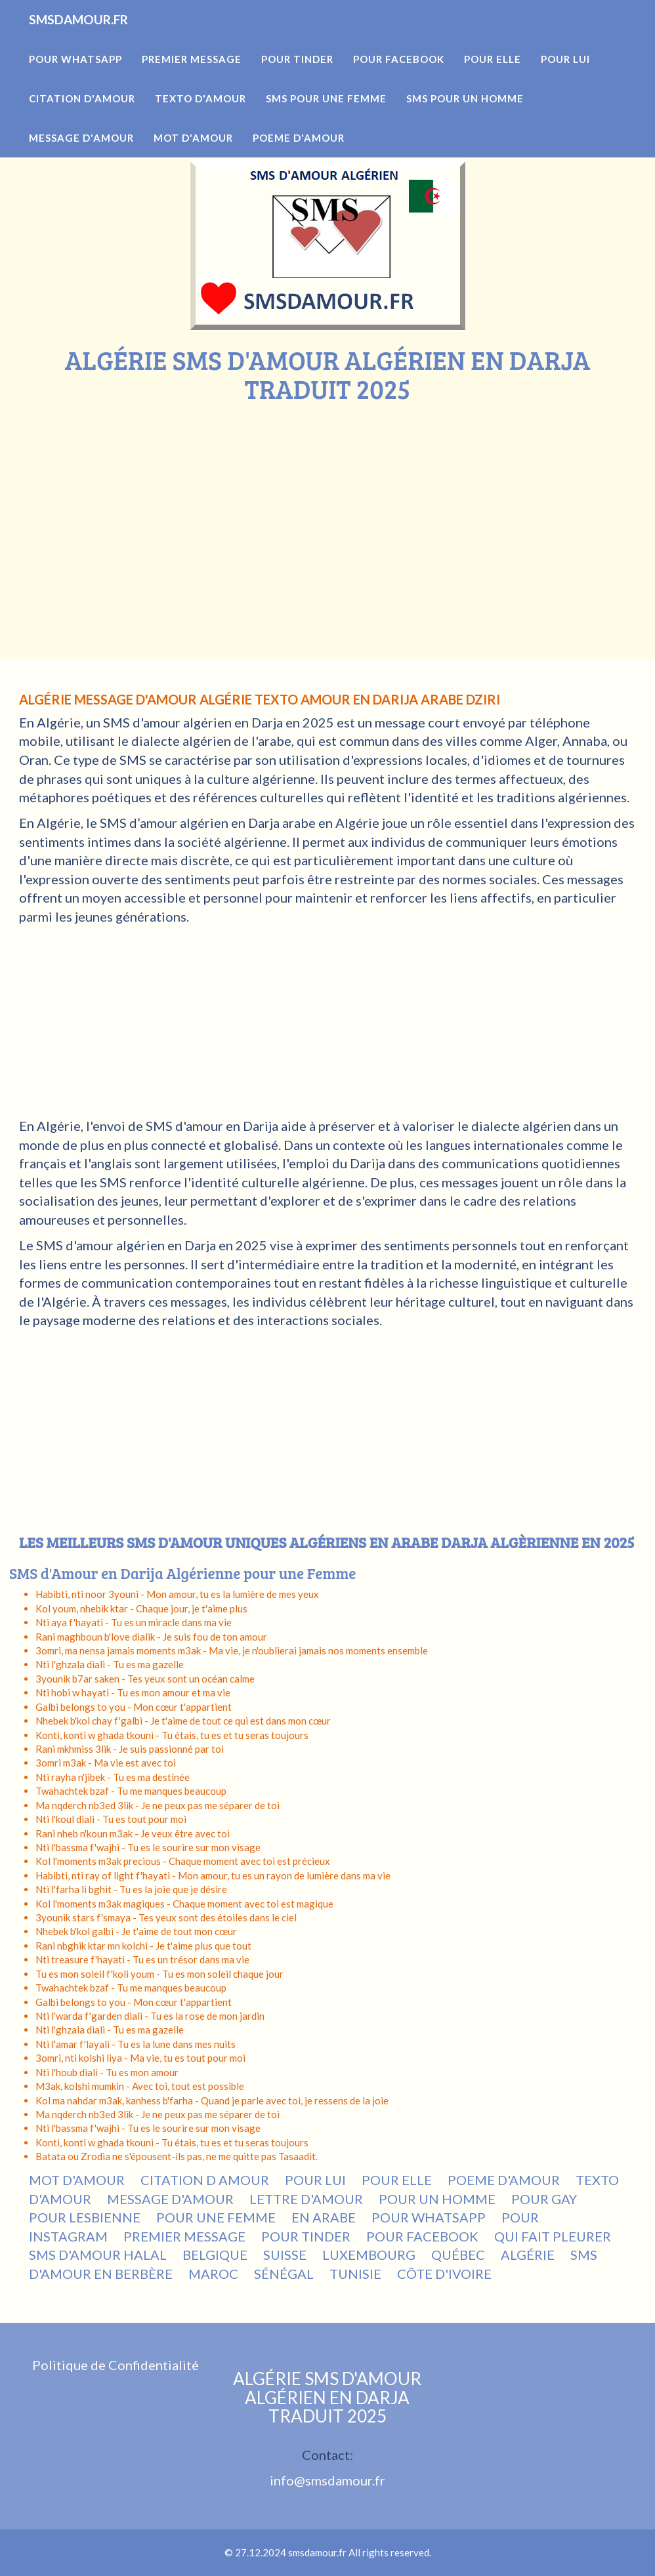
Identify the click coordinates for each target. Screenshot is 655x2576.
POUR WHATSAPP (428, 2217)
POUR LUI (315, 2180)
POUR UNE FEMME (216, 2217)
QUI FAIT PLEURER (552, 2236)
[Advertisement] (327, 502)
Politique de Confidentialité (115, 2365)
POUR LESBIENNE (84, 2217)
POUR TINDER (305, 2236)
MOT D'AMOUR (77, 2180)
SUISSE (284, 2254)
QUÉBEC (458, 2254)
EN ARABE (323, 2217)
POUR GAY (544, 2199)
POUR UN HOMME (437, 2199)
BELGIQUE (214, 2254)
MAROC (213, 2273)
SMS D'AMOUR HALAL (98, 2254)
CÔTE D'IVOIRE (444, 2273)
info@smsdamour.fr (327, 2480)
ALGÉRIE (528, 2254)
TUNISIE (355, 2273)
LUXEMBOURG (368, 2254)
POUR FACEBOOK (422, 2236)
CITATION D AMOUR (204, 2180)
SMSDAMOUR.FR (97, 39)
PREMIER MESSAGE (184, 2236)
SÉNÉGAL (284, 2273)
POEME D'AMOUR (504, 2180)
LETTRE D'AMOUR (306, 2199)
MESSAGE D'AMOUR (170, 2199)
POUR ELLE (397, 2180)
